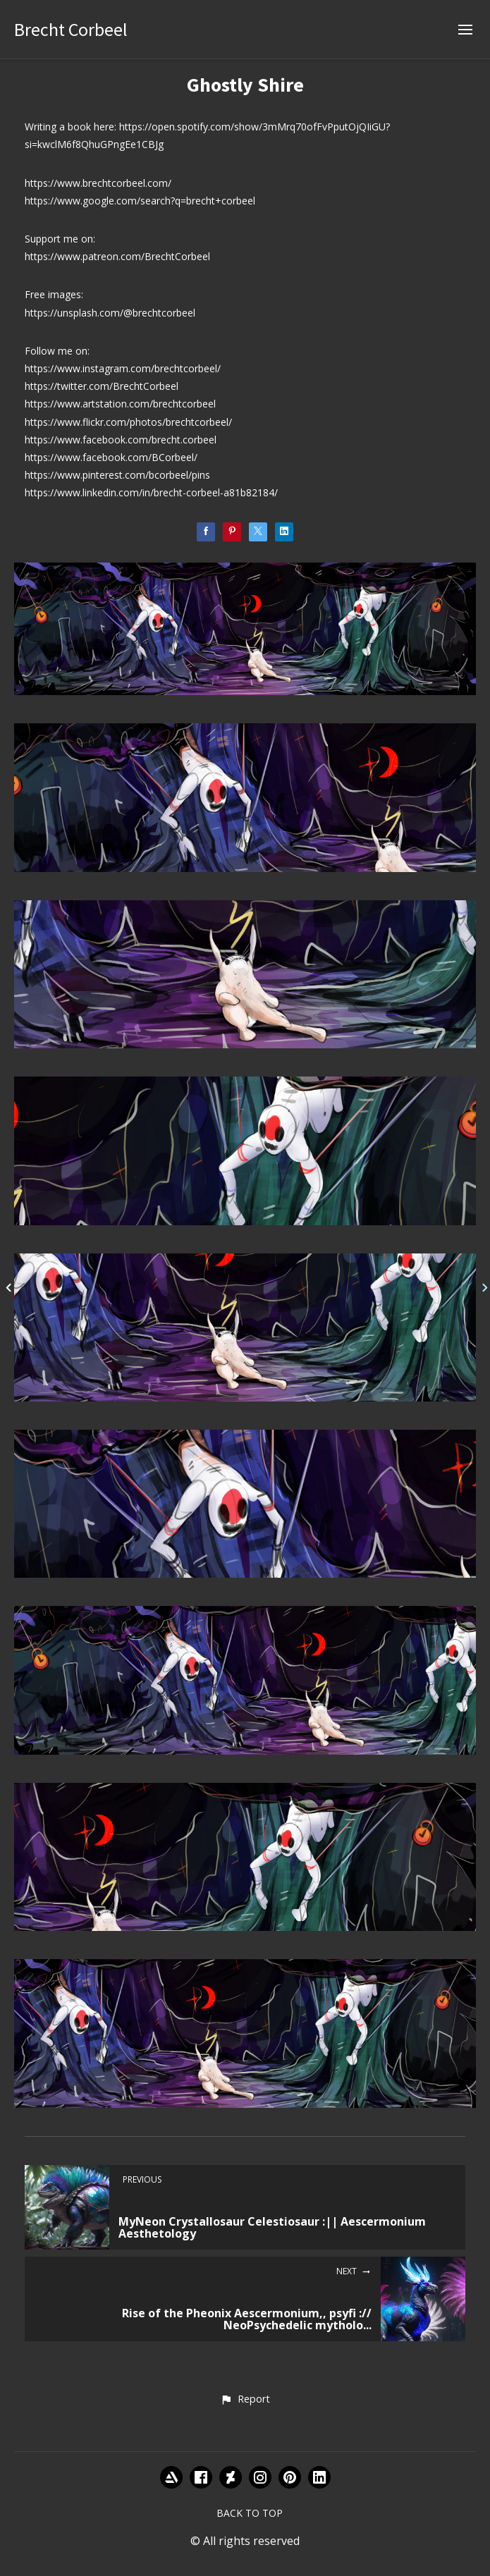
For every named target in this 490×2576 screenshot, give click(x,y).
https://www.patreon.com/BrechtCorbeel (117, 256)
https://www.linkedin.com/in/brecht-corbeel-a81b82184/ (151, 492)
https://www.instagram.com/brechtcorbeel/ (123, 368)
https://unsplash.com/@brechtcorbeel (110, 312)
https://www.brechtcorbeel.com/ (98, 183)
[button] (245, 2400)
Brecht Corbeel (71, 29)
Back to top (249, 2513)
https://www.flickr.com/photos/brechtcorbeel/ (128, 422)
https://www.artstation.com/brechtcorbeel (120, 403)
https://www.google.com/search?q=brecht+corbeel (140, 200)
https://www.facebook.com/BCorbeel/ (111, 457)
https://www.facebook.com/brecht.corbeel (120, 439)
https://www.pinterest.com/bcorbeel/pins (117, 475)
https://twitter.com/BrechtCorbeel (101, 386)
